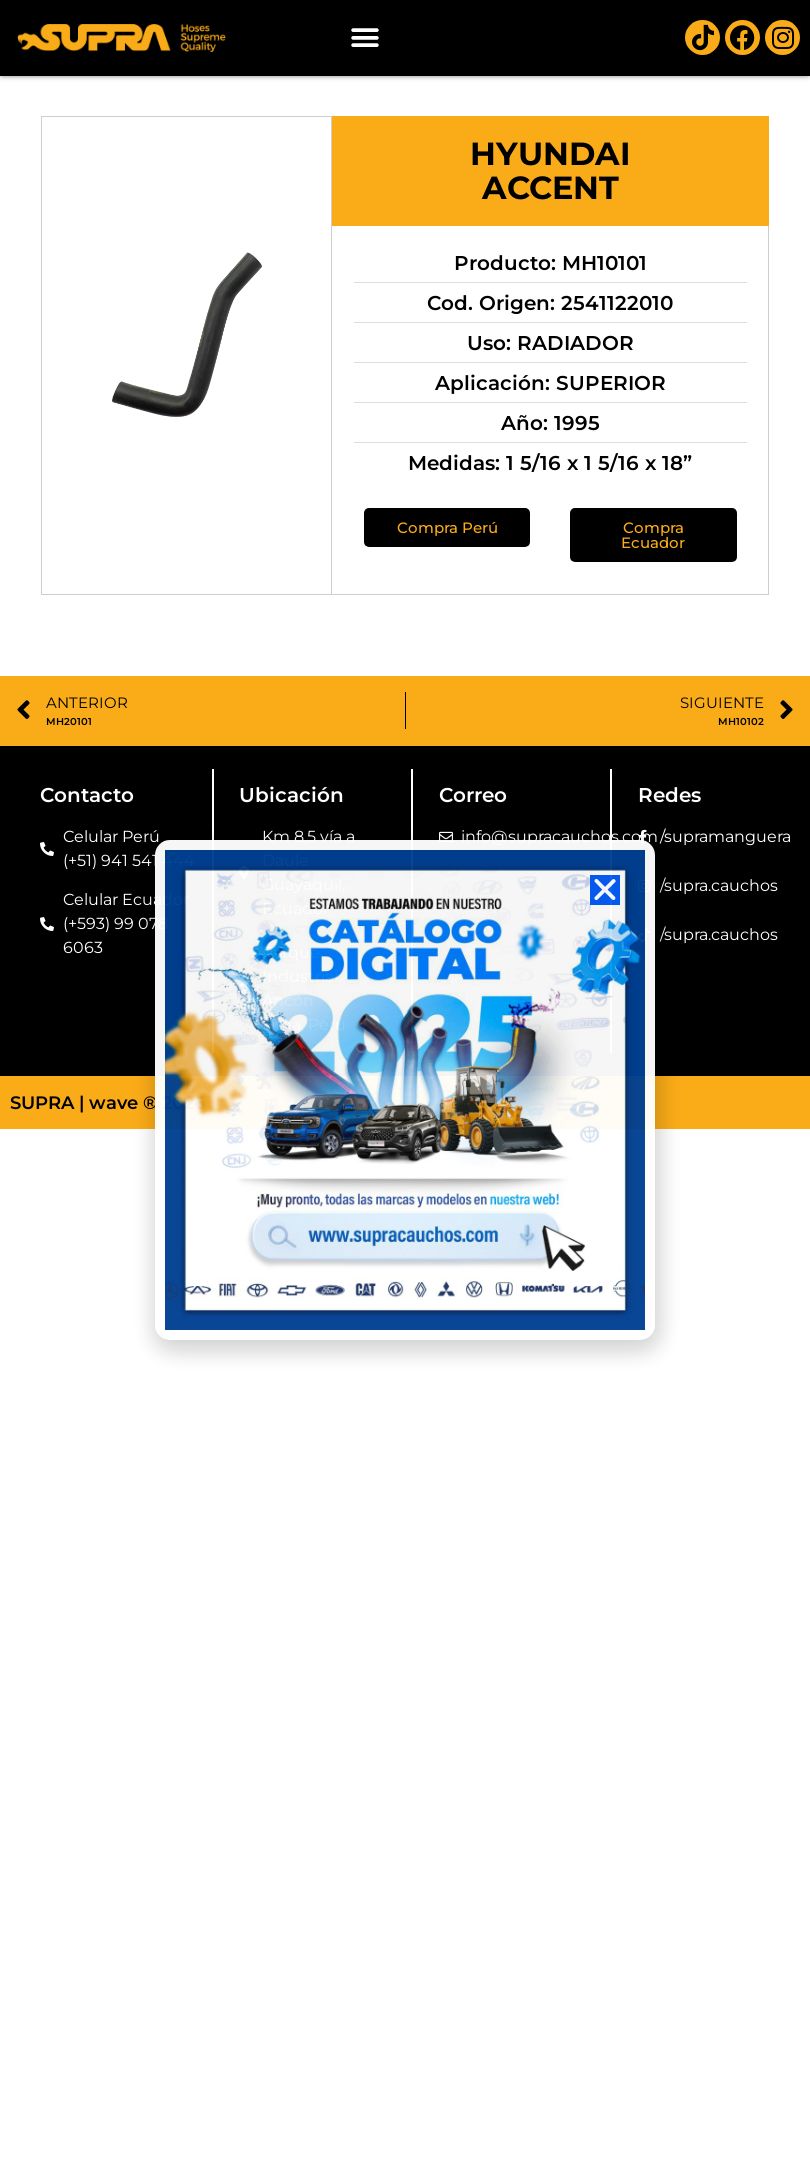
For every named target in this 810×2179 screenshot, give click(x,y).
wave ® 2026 (147, 1103)
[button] (364, 37)
